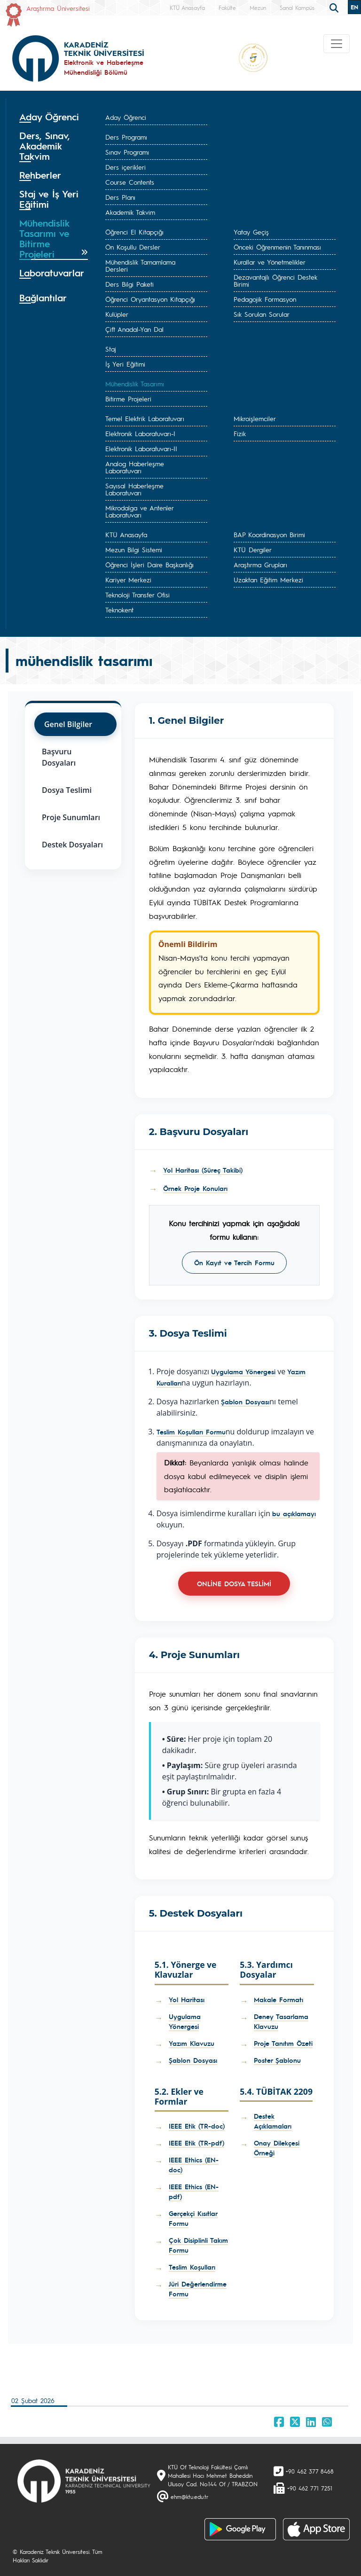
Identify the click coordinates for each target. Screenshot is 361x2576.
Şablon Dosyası (245, 1401)
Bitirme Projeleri (128, 398)
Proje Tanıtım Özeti (283, 2043)
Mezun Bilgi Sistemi (133, 549)
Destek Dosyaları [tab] (72, 844)
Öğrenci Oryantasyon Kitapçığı (150, 299)
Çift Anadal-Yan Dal (134, 329)
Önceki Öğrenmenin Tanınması (277, 247)
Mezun (258, 7)
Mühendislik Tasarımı (134, 383)
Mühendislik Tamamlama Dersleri (140, 265)
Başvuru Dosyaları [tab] (59, 757)
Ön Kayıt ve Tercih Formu (234, 1262)
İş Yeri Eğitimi (125, 364)
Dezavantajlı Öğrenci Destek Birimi (275, 280)
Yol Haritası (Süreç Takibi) (203, 1170)
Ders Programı (126, 137)
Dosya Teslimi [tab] (67, 790)
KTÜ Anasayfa (187, 7)
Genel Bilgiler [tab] (68, 724)
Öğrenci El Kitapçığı (134, 231)
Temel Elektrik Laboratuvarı (144, 418)
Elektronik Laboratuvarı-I (140, 433)
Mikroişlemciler (255, 418)
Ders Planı (120, 197)
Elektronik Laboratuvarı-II (141, 448)
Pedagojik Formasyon (265, 299)
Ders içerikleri (125, 167)
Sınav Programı (127, 152)
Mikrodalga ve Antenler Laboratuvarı (139, 511)
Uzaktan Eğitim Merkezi (268, 579)
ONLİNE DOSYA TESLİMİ (234, 1583)
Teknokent (119, 609)
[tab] (53, 117)
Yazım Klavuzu (191, 2043)
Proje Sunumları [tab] (71, 817)
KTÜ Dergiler (253, 549)
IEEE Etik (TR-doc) (197, 2126)
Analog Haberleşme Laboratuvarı (134, 467)
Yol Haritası (186, 1999)
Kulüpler (116, 314)
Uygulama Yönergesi (243, 1371)
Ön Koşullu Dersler (132, 247)
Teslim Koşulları (192, 2267)
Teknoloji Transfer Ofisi (137, 594)
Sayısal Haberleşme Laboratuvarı (134, 489)
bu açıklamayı (294, 1513)
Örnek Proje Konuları (195, 1188)
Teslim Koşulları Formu (191, 1431)
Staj (110, 349)
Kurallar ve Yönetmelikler (270, 262)
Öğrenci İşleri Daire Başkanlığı (149, 564)
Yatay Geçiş (251, 231)
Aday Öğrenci (125, 117)
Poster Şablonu (277, 2060)
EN (354, 7)
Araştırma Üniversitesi (58, 8)
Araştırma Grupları (260, 564)
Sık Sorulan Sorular (262, 314)
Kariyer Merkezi (128, 579)
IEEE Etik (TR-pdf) (196, 2142)
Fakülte (227, 7)
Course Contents (129, 182)
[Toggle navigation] (336, 43)
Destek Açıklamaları (272, 2121)
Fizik (240, 433)
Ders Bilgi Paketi (129, 284)
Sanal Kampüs (297, 7)
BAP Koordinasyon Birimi (269, 534)
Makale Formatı (278, 1999)
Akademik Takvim (130, 212)
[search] (335, 7)
